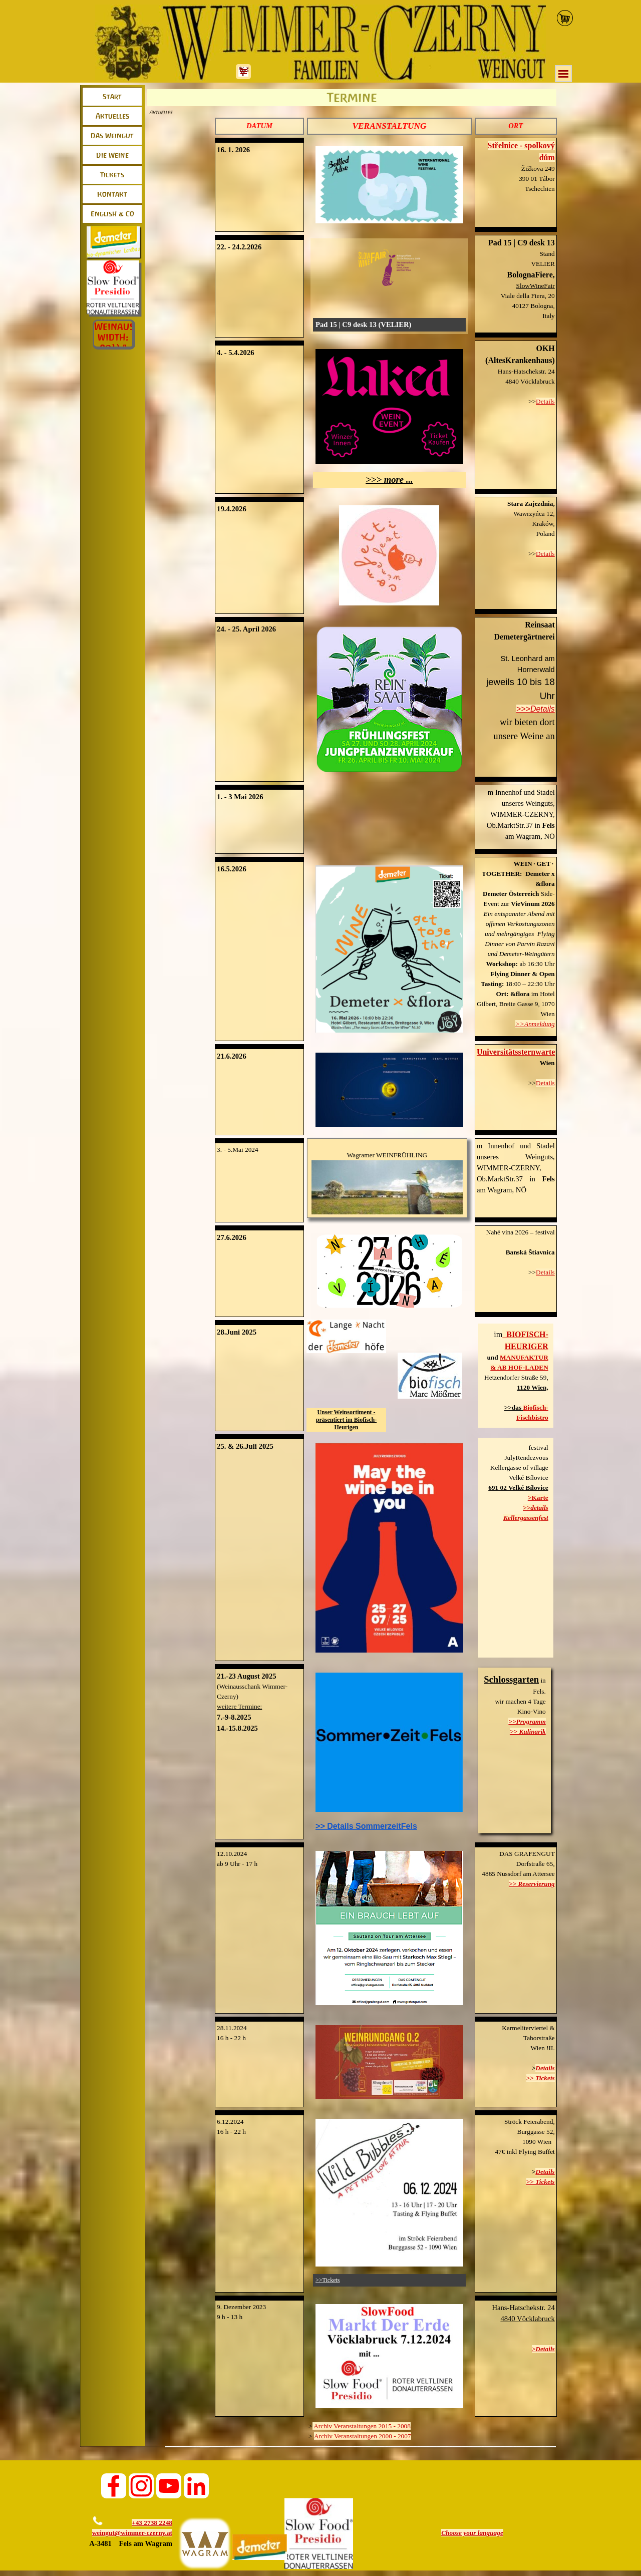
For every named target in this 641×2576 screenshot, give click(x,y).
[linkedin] (196, 2485)
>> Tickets (540, 2078)
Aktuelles (112, 116)
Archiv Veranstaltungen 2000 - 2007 (362, 2436)
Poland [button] (545, 533)
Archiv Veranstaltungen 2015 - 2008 (361, 2426)
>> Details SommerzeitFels (366, 1826)
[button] (516, 504)
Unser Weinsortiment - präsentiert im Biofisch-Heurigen (346, 1420)
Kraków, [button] (543, 523)
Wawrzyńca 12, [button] (534, 513)
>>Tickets (327, 2280)
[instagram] (141, 2485)
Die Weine (112, 155)
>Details (543, 2349)
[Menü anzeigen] (563, 73)
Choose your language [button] (472, 2532)
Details (545, 401)
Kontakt (112, 194)
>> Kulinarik (528, 1731)
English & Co (112, 214)
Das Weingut (112, 136)
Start (112, 97)
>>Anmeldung (535, 1024)
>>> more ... (389, 479)
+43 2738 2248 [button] (152, 2522)
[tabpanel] (259, 125)
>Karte (538, 1497)
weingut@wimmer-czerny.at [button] (132, 2532)
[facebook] (113, 2485)
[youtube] (168, 2485)
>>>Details (535, 709)
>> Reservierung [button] (532, 1883)
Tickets (112, 175)
